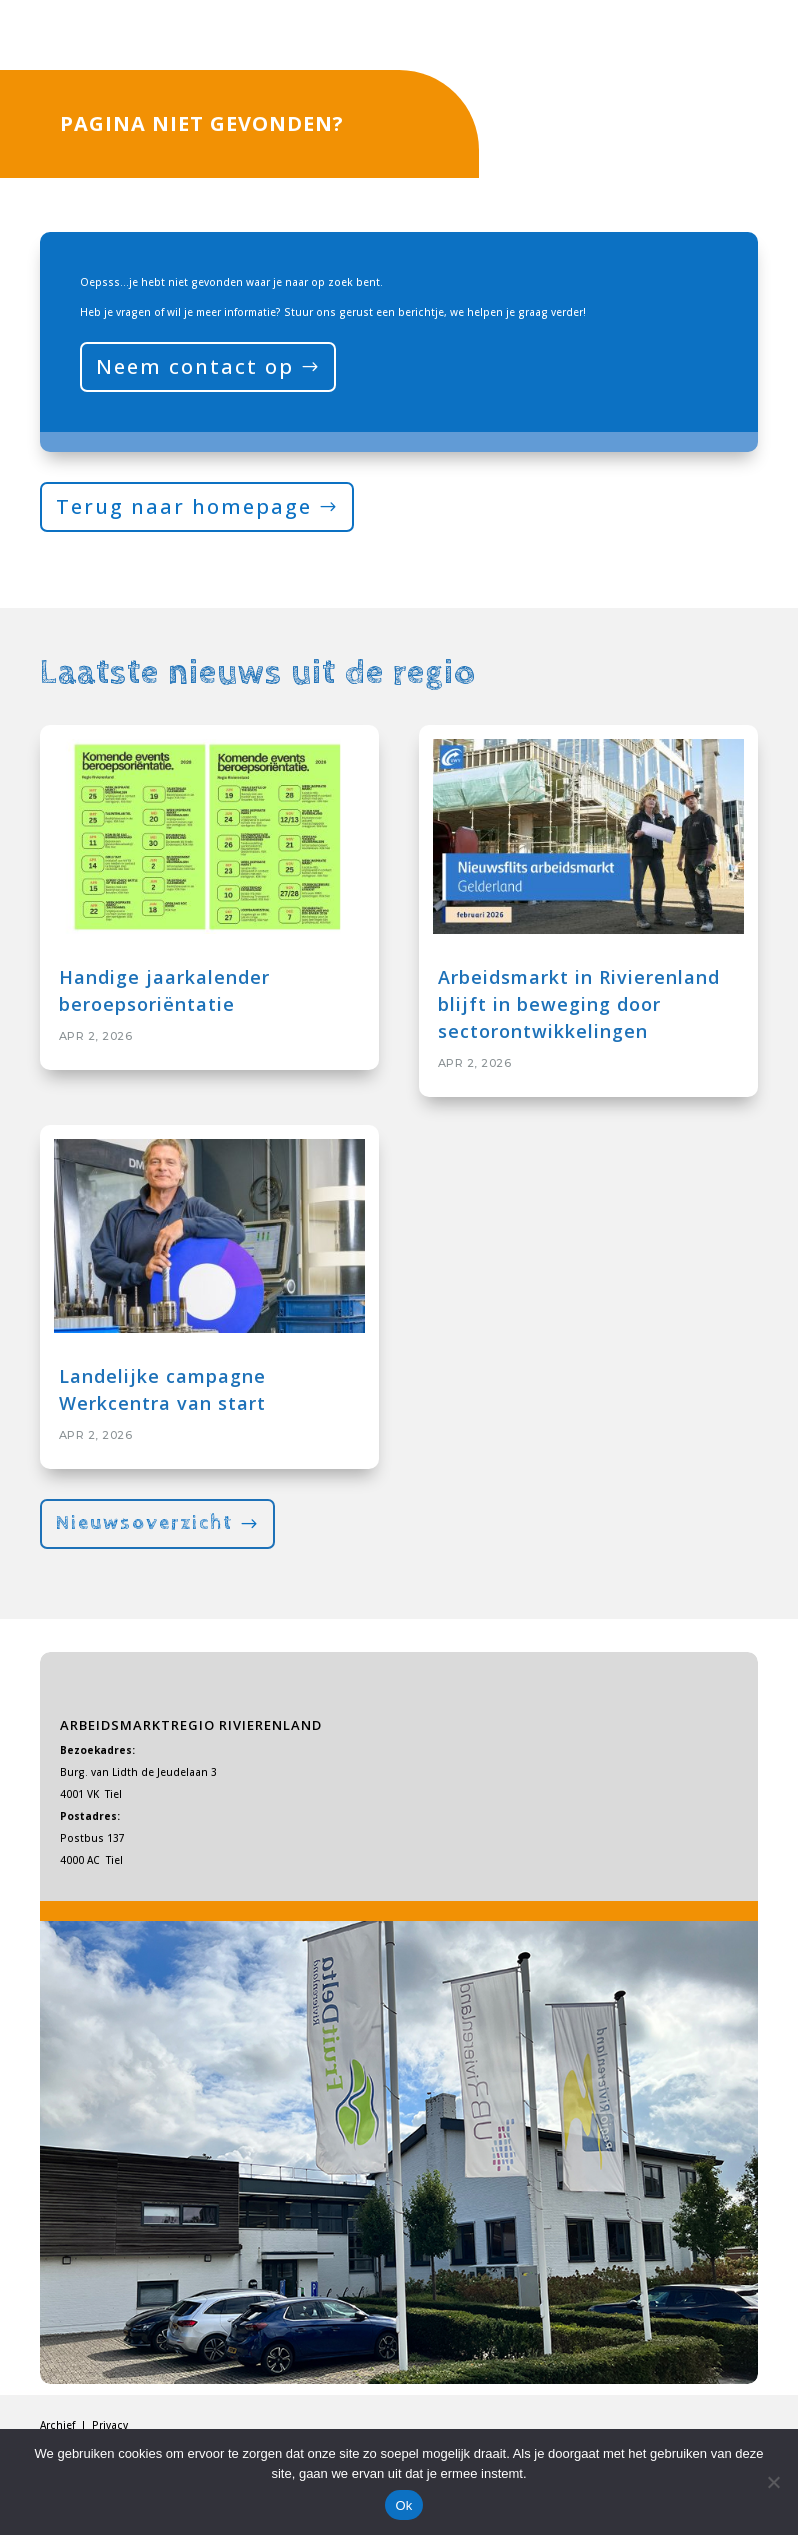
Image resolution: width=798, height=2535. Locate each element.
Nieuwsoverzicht (144, 1523)
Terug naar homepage (184, 506)
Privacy (110, 2425)
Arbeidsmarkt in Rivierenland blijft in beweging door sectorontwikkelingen (579, 1004)
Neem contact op (195, 366)
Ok (403, 2505)
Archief (59, 2425)
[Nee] (773, 2482)
